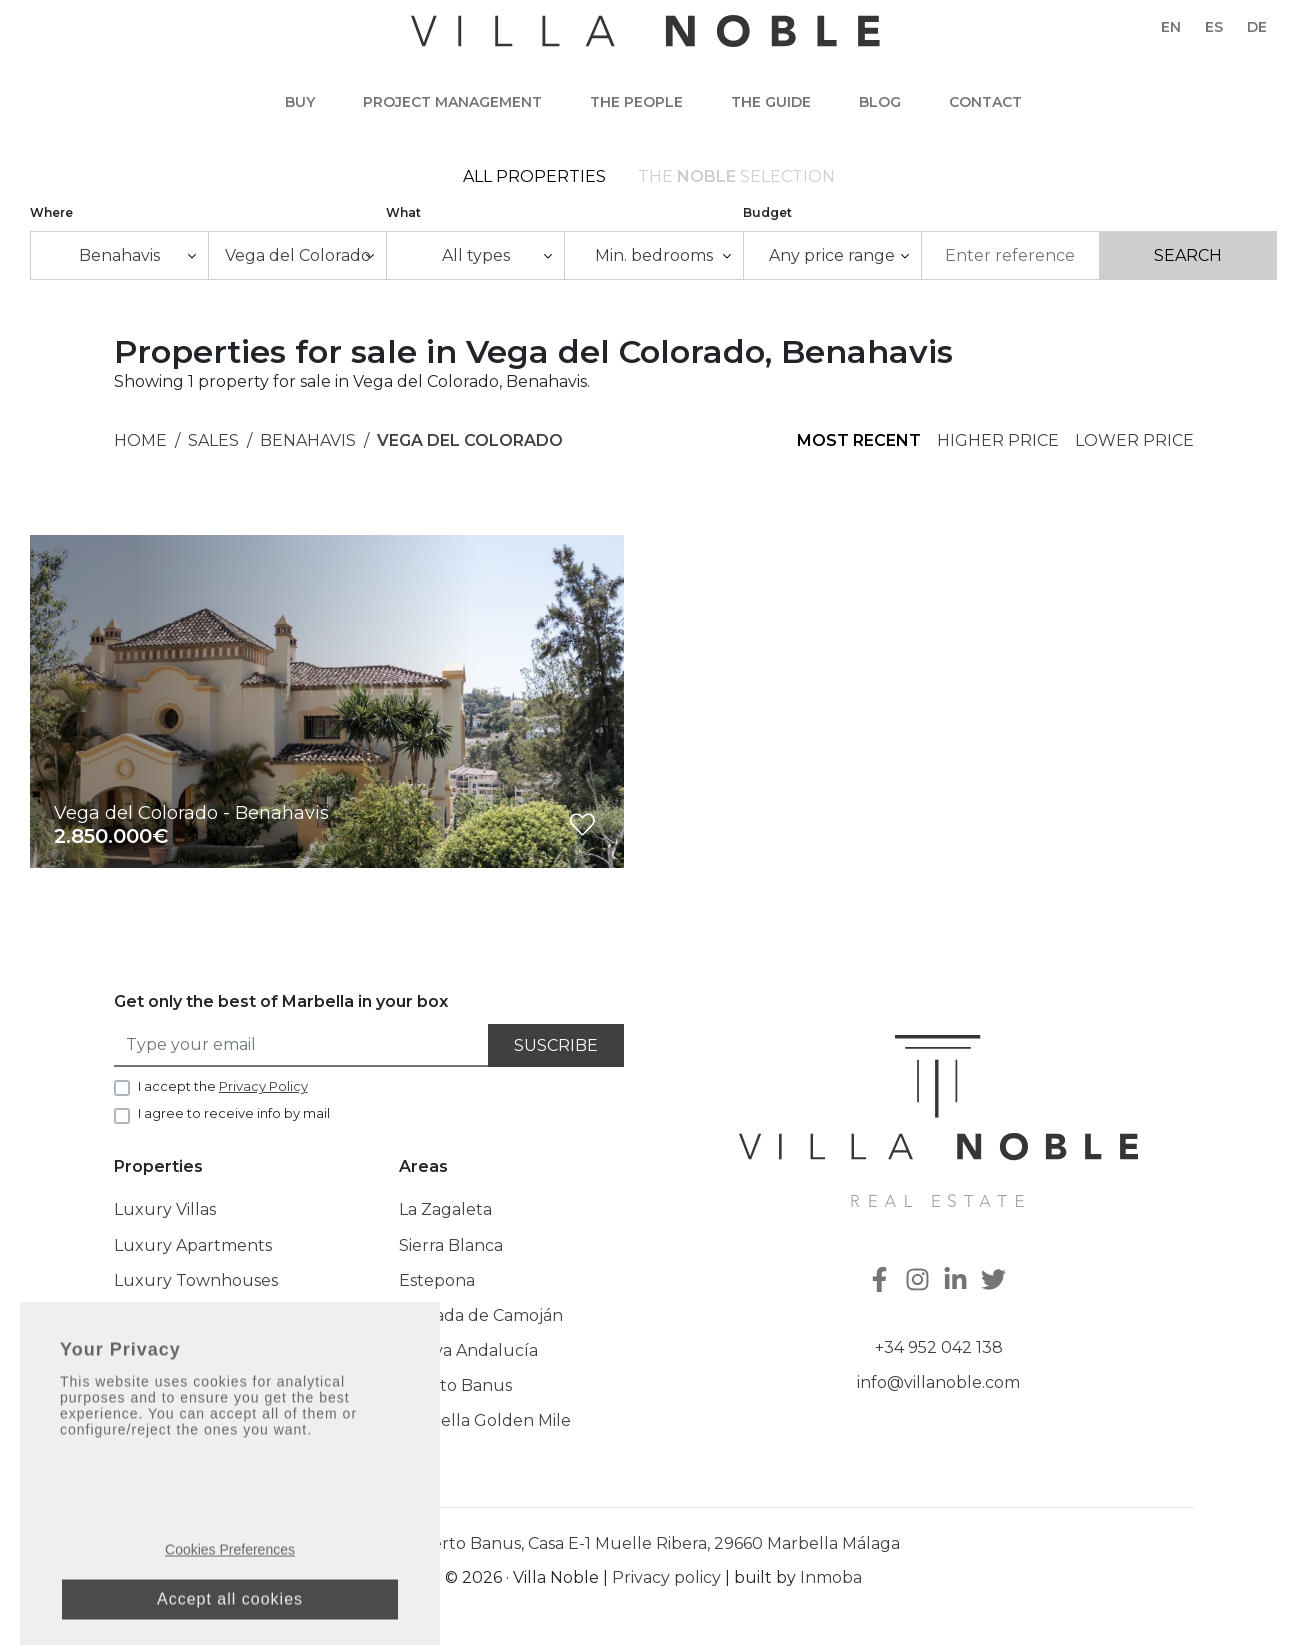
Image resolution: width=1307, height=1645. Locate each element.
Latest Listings (169, 1427)
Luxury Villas (165, 1216)
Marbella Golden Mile (485, 1427)
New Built (154, 1392)
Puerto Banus (455, 1392)
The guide (771, 102)
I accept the (223, 1092)
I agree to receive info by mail (234, 1120)
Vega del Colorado (470, 447)
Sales (213, 447)
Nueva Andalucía (468, 1357)
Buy (300, 102)
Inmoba (831, 1583)
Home (140, 447)
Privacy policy (666, 1583)
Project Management (452, 102)
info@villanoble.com (938, 1389)
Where (51, 218)
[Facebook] (882, 1288)
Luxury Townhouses (196, 1286)
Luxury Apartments (193, 1251)
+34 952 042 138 (939, 1353)
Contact (985, 102)
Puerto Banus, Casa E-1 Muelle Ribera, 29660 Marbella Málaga (654, 1549)
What (403, 218)
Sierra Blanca (451, 1251)
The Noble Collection (199, 1357)
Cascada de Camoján (481, 1321)
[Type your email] (302, 1051)
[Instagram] (920, 1288)
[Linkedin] (958, 1288)
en (1171, 27)
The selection (736, 179)
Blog (880, 102)
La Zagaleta (445, 1216)
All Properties (534, 179)
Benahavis (308, 447)
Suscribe (556, 1051)
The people (636, 102)
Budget (767, 218)
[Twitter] (996, 1288)
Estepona (437, 1286)
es (1214, 27)
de (1257, 27)
